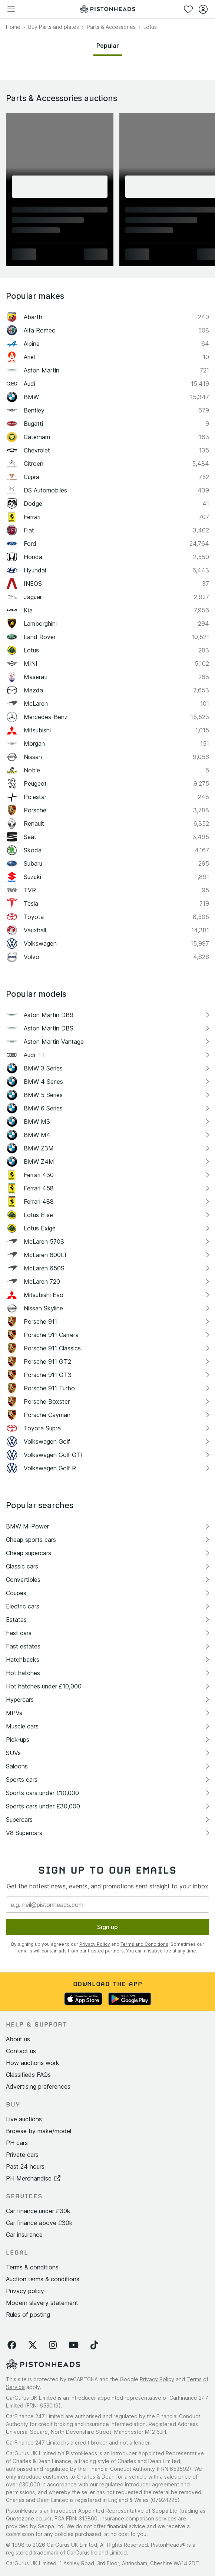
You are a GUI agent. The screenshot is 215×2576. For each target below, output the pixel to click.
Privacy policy (25, 2291)
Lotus (150, 27)
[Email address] (107, 1905)
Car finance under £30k (38, 2211)
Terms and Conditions (144, 1944)
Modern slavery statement (42, 2302)
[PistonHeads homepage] (107, 9)
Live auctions (24, 2119)
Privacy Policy (94, 1944)
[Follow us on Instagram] (52, 2345)
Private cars (22, 2154)
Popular (107, 45)
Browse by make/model (38, 2131)
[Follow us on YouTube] (73, 2345)
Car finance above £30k (39, 2222)
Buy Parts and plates (53, 27)
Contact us (21, 2051)
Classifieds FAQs (28, 2074)
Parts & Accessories (111, 27)
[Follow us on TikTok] (94, 2345)
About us (18, 2039)
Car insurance (24, 2234)
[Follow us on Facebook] (12, 2345)
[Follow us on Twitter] (33, 2345)
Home (13, 27)
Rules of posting (28, 2314)
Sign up (107, 1927)
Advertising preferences (38, 2086)
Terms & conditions (32, 2267)
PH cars (17, 2142)
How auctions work (32, 2063)
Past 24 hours (25, 2166)
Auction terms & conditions (42, 2279)
